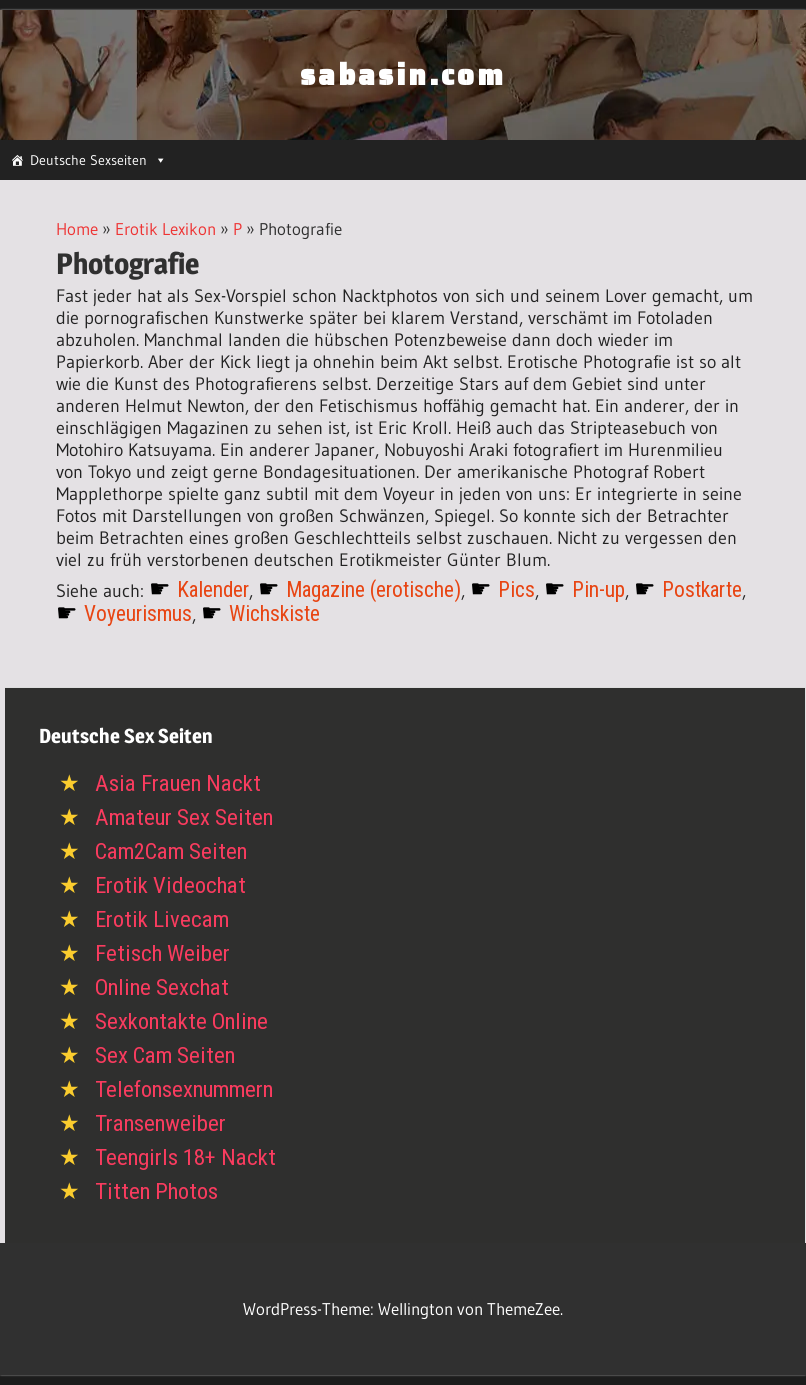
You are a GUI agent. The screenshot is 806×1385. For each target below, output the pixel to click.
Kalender (213, 589)
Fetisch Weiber (162, 953)
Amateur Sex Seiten (184, 817)
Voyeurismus (138, 613)
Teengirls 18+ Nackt (185, 1157)
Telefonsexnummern (184, 1089)
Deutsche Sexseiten (98, 160)
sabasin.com (403, 75)
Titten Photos (156, 1191)
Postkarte (702, 589)
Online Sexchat (162, 987)
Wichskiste (274, 613)
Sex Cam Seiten (165, 1055)
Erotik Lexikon (165, 228)
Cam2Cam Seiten (171, 851)
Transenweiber (160, 1123)
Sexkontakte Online (181, 1021)
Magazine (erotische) (373, 589)
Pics (516, 589)
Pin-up (598, 589)
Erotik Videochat (170, 885)
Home (77, 228)
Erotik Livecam (162, 919)
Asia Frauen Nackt (178, 783)
